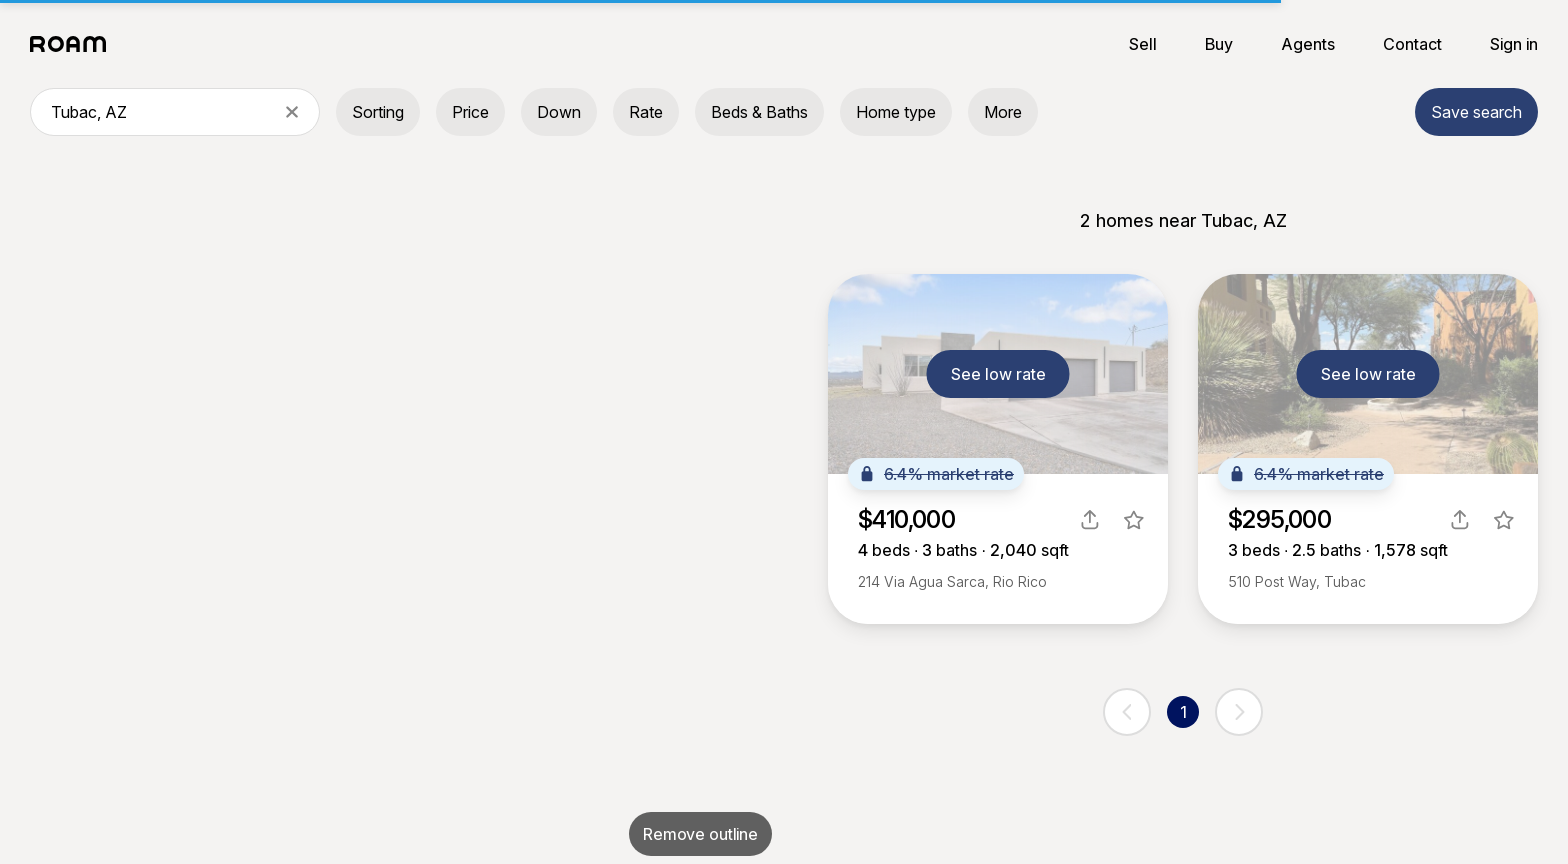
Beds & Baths (759, 112)
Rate (646, 112)
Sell (1143, 44)
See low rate (998, 374)
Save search (1476, 112)
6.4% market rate (936, 474)
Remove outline (700, 834)
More (1003, 112)
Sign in (1514, 44)
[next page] (1239, 712)
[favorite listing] (1134, 520)
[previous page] (1127, 712)
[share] (1090, 520)
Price (470, 112)
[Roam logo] (74, 44)
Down (559, 112)
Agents (1308, 44)
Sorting (378, 112)
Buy (1219, 44)
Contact (1412, 44)
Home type (896, 112)
